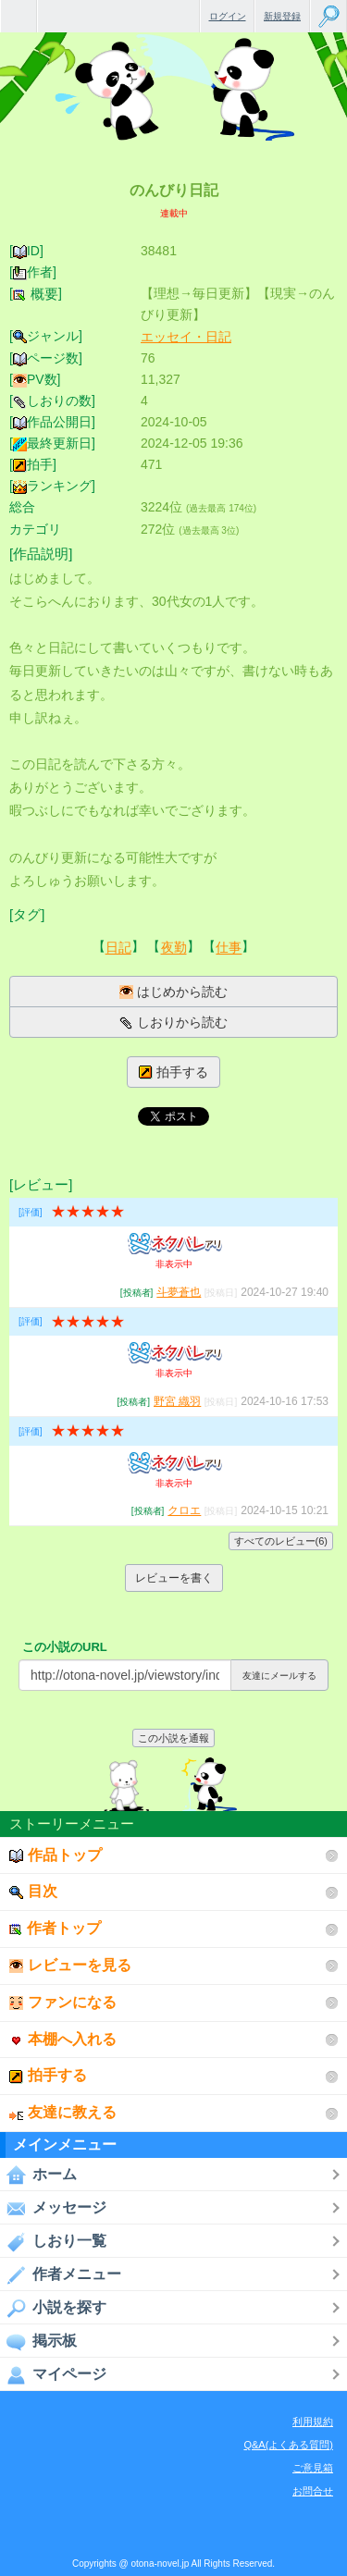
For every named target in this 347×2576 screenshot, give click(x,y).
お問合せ (312, 2490)
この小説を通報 (173, 1738)
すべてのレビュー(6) (281, 1541)
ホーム (38, 2174)
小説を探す (53, 2307)
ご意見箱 (312, 2467)
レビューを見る (70, 1965)
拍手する (173, 1072)
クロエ (184, 1510)
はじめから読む (173, 992)
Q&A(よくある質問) (288, 2444)
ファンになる (63, 2002)
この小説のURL (64, 1647)
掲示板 (38, 2341)
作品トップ (55, 1855)
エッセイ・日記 (186, 336)
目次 (33, 1891)
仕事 (229, 948)
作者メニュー (60, 2274)
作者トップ (55, 1928)
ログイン (227, 16)
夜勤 (174, 948)
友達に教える (63, 2112)
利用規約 (312, 2421)
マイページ (53, 2374)
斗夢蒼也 (178, 1292)
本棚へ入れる (63, 2039)
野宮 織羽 (177, 1401)
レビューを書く (174, 1577)
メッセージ (53, 2208)
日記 (118, 948)
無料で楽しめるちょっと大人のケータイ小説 (18, 16)
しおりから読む (173, 1022)
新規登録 (282, 16)
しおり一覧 (53, 2241)
